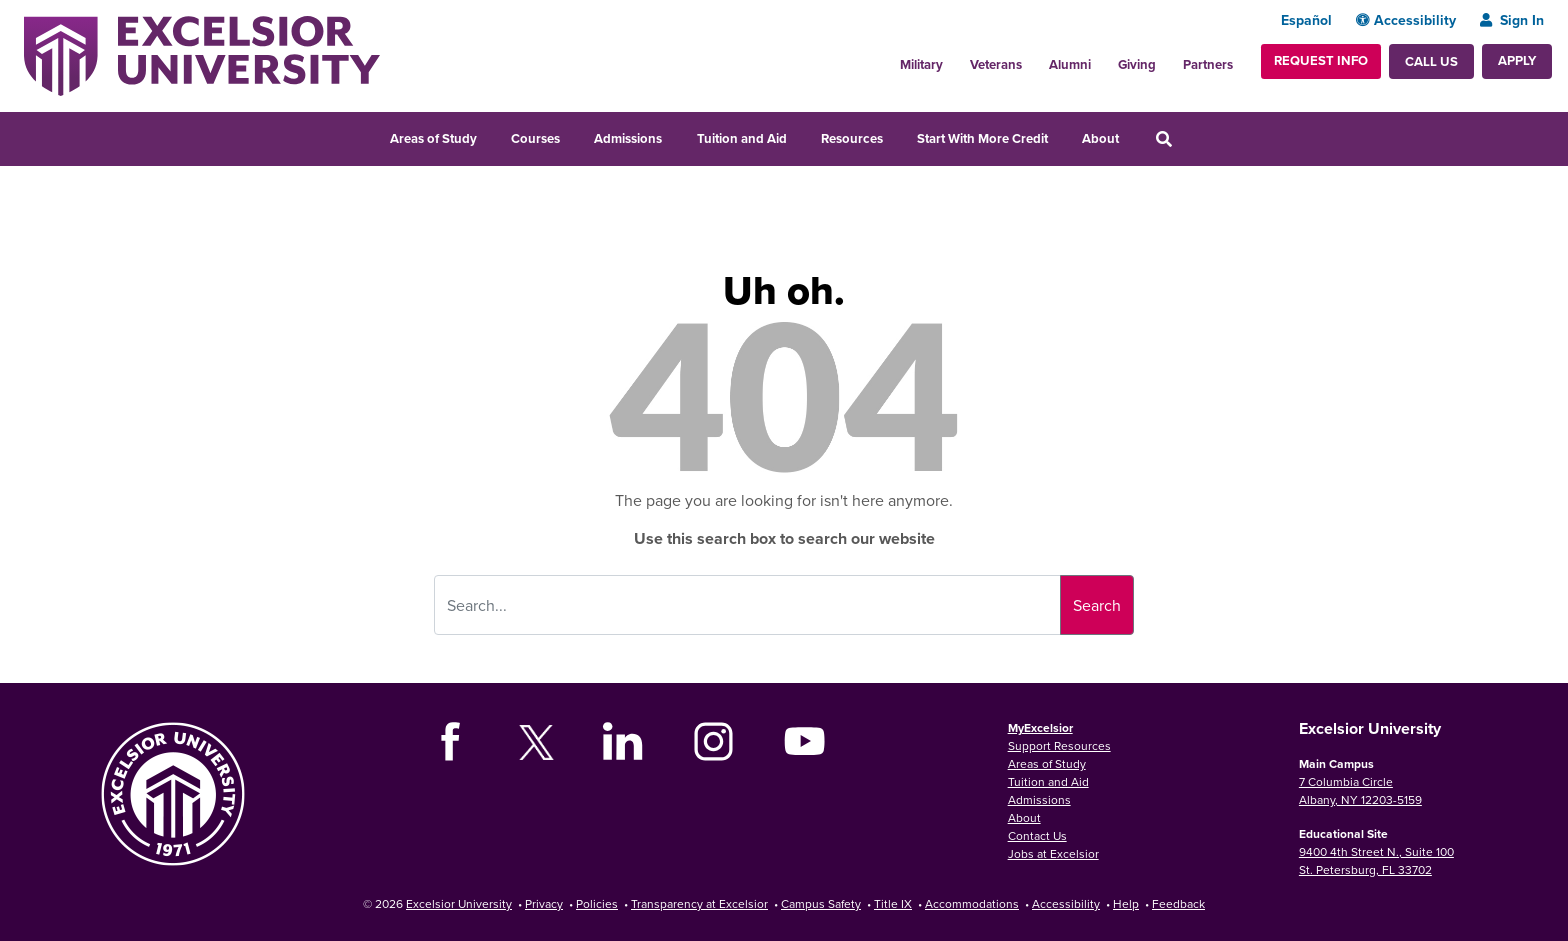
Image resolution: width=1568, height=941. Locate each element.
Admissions (628, 138)
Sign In (1512, 20)
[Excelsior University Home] (202, 54)
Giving (1137, 64)
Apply (1517, 60)
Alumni (1070, 64)
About (1100, 138)
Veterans (996, 64)
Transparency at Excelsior (699, 903)
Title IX (893, 903)
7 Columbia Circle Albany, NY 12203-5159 (1360, 790)
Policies (597, 903)
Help (1126, 903)
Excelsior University (459, 903)
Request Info (1321, 60)
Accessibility (1406, 20)
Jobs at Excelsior (1053, 853)
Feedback (1178, 903)
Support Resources (1059, 745)
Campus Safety (821, 903)
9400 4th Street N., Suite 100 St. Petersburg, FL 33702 (1376, 860)
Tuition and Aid (742, 138)
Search (1097, 605)
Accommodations (972, 903)
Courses (535, 138)
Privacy (544, 903)
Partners (1208, 64)
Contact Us (1037, 835)
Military (921, 64)
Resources (852, 138)
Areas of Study (433, 138)
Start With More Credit (982, 138)
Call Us (1431, 61)
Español (1306, 20)
